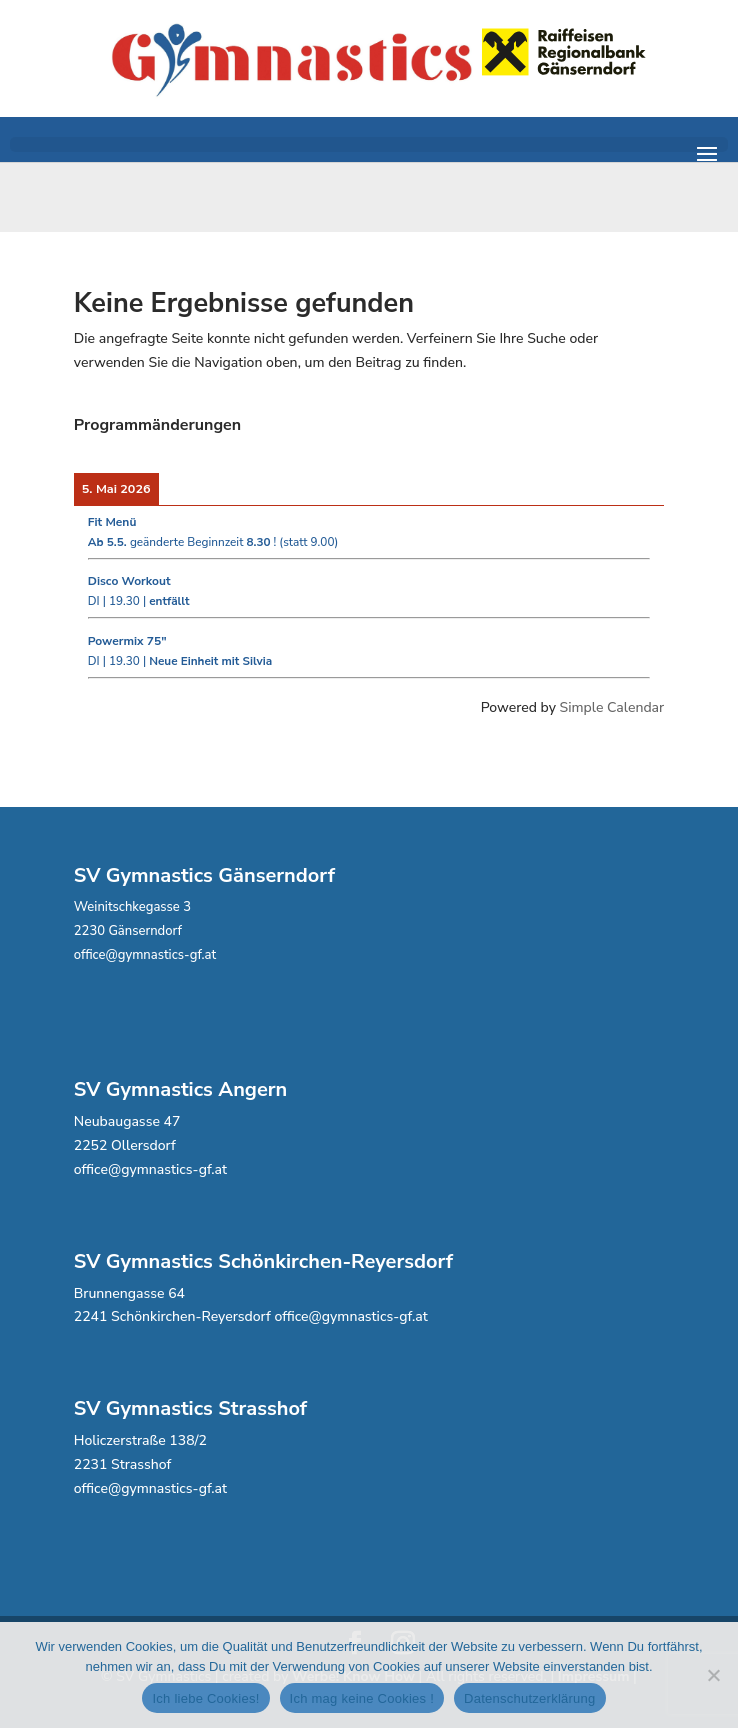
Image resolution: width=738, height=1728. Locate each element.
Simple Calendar (612, 707)
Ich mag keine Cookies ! (362, 1698)
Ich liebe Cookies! (205, 1698)
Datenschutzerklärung (529, 1698)
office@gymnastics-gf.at (145, 955)
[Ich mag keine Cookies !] (713, 1675)
